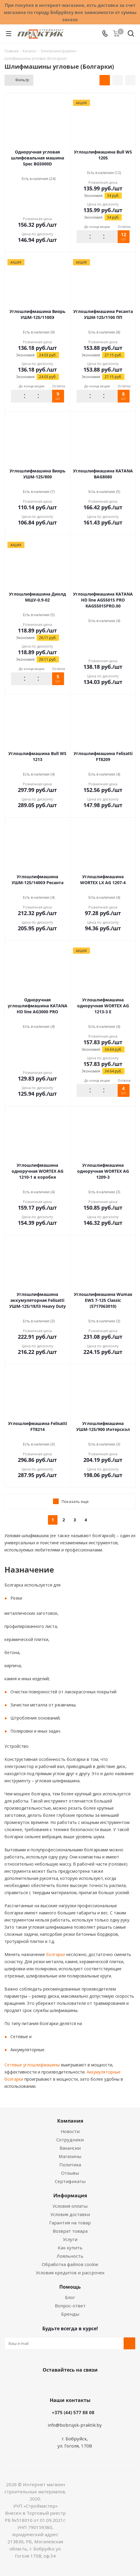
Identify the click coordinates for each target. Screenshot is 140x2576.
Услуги (70, 2239)
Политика (70, 2165)
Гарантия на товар (70, 2223)
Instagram (76, 2384)
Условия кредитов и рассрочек (70, 2273)
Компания (70, 2121)
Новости (70, 2131)
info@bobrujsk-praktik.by (75, 2425)
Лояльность (70, 2256)
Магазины (70, 2156)
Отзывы (70, 2173)
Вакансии (70, 2148)
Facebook (61, 2384)
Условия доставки (70, 2214)
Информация (70, 2195)
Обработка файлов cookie (70, 2264)
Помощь (70, 2287)
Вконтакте (46, 2384)
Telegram (91, 2384)
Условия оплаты (70, 2206)
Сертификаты (70, 2181)
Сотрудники (70, 2140)
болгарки (55, 1954)
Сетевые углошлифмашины (32, 2065)
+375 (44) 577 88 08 (73, 2412)
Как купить (70, 2248)
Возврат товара (70, 2231)
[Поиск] (131, 35)
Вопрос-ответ (70, 2306)
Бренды (70, 2314)
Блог (70, 2297)
